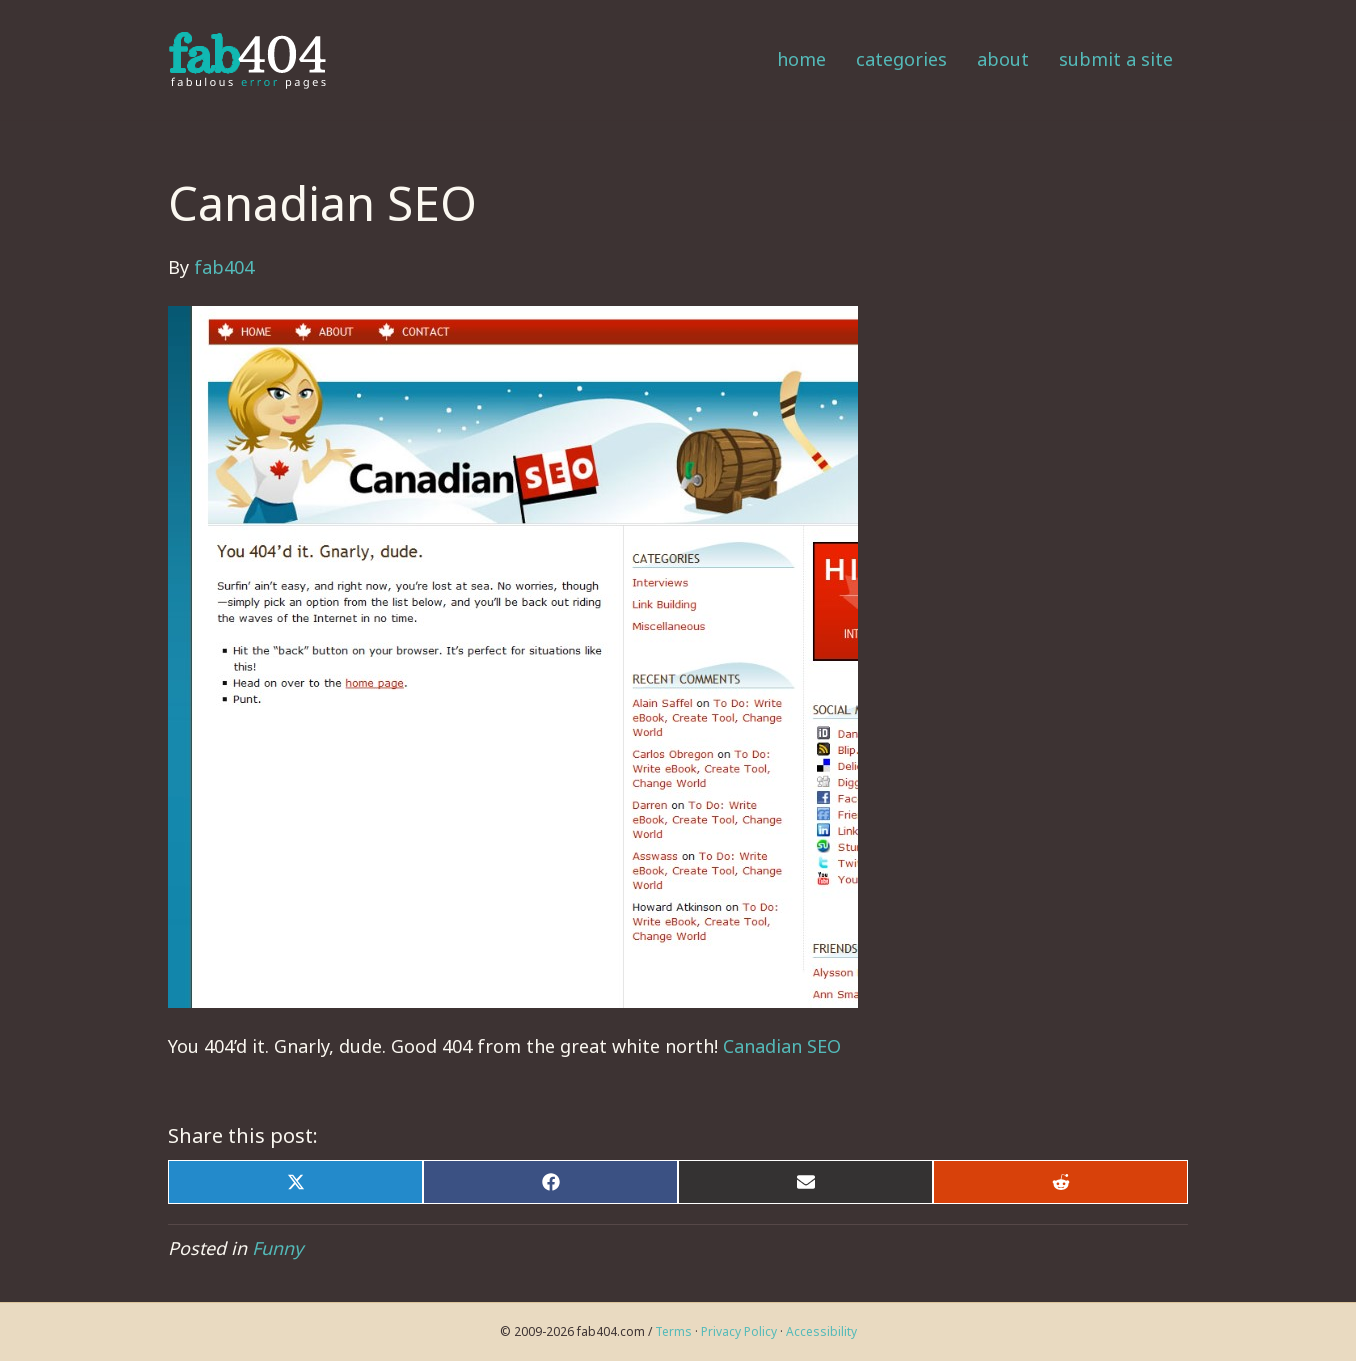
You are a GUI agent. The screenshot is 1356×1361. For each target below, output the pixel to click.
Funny (277, 1248)
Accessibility (821, 1331)
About (1003, 59)
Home (801, 59)
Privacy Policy (739, 1331)
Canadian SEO (782, 1046)
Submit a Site (1116, 59)
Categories (901, 59)
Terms (673, 1331)
